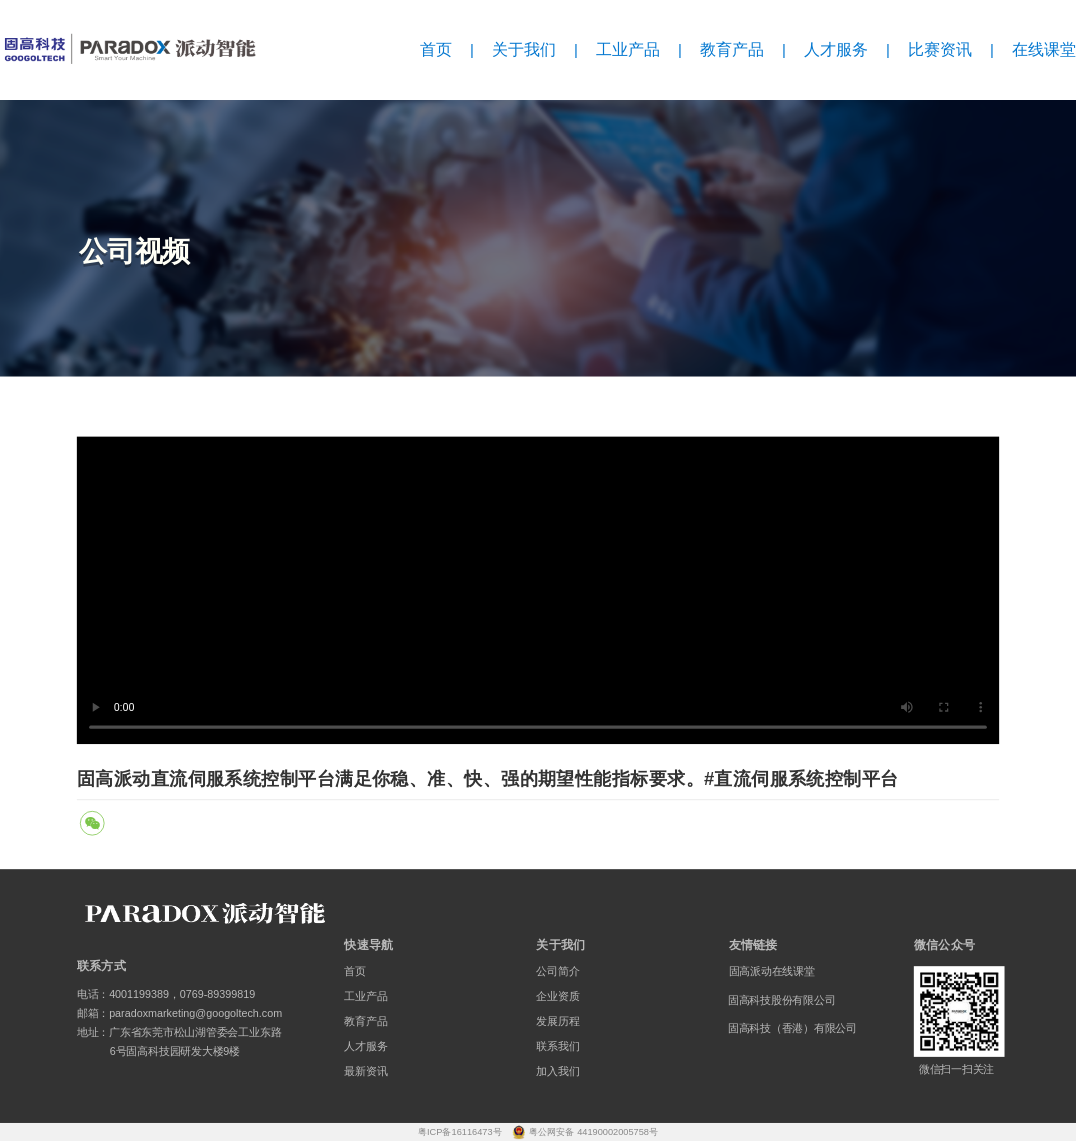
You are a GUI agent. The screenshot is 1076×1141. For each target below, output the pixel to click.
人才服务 (836, 49)
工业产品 (628, 49)
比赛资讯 (940, 49)
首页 (436, 49)
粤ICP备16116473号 (461, 1131)
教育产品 (732, 49)
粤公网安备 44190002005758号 (594, 1131)
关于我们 (524, 49)
